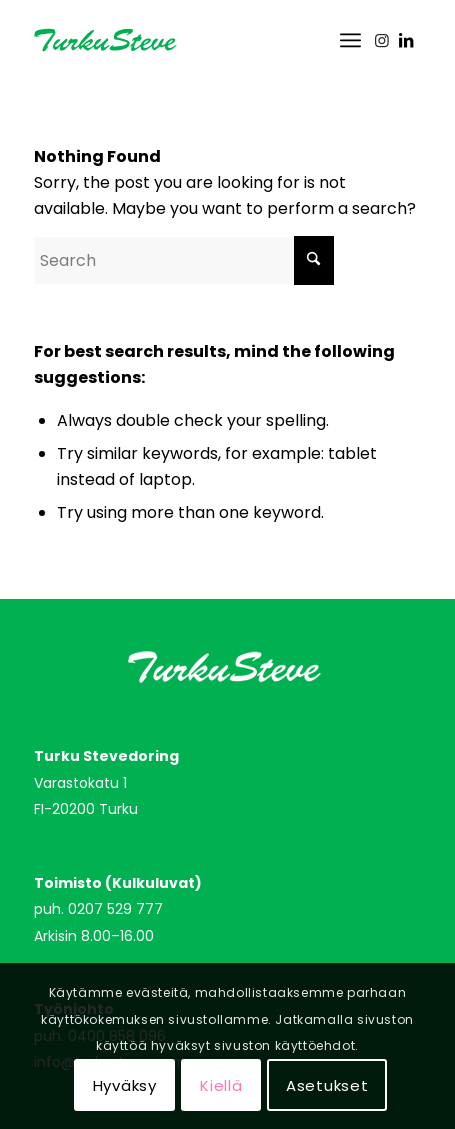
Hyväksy (125, 1085)
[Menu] (350, 40)
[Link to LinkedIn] (406, 40)
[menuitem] (350, 40)
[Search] (184, 260)
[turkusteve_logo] (188, 40)
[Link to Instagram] (382, 40)
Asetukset (327, 1085)
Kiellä (221, 1085)
